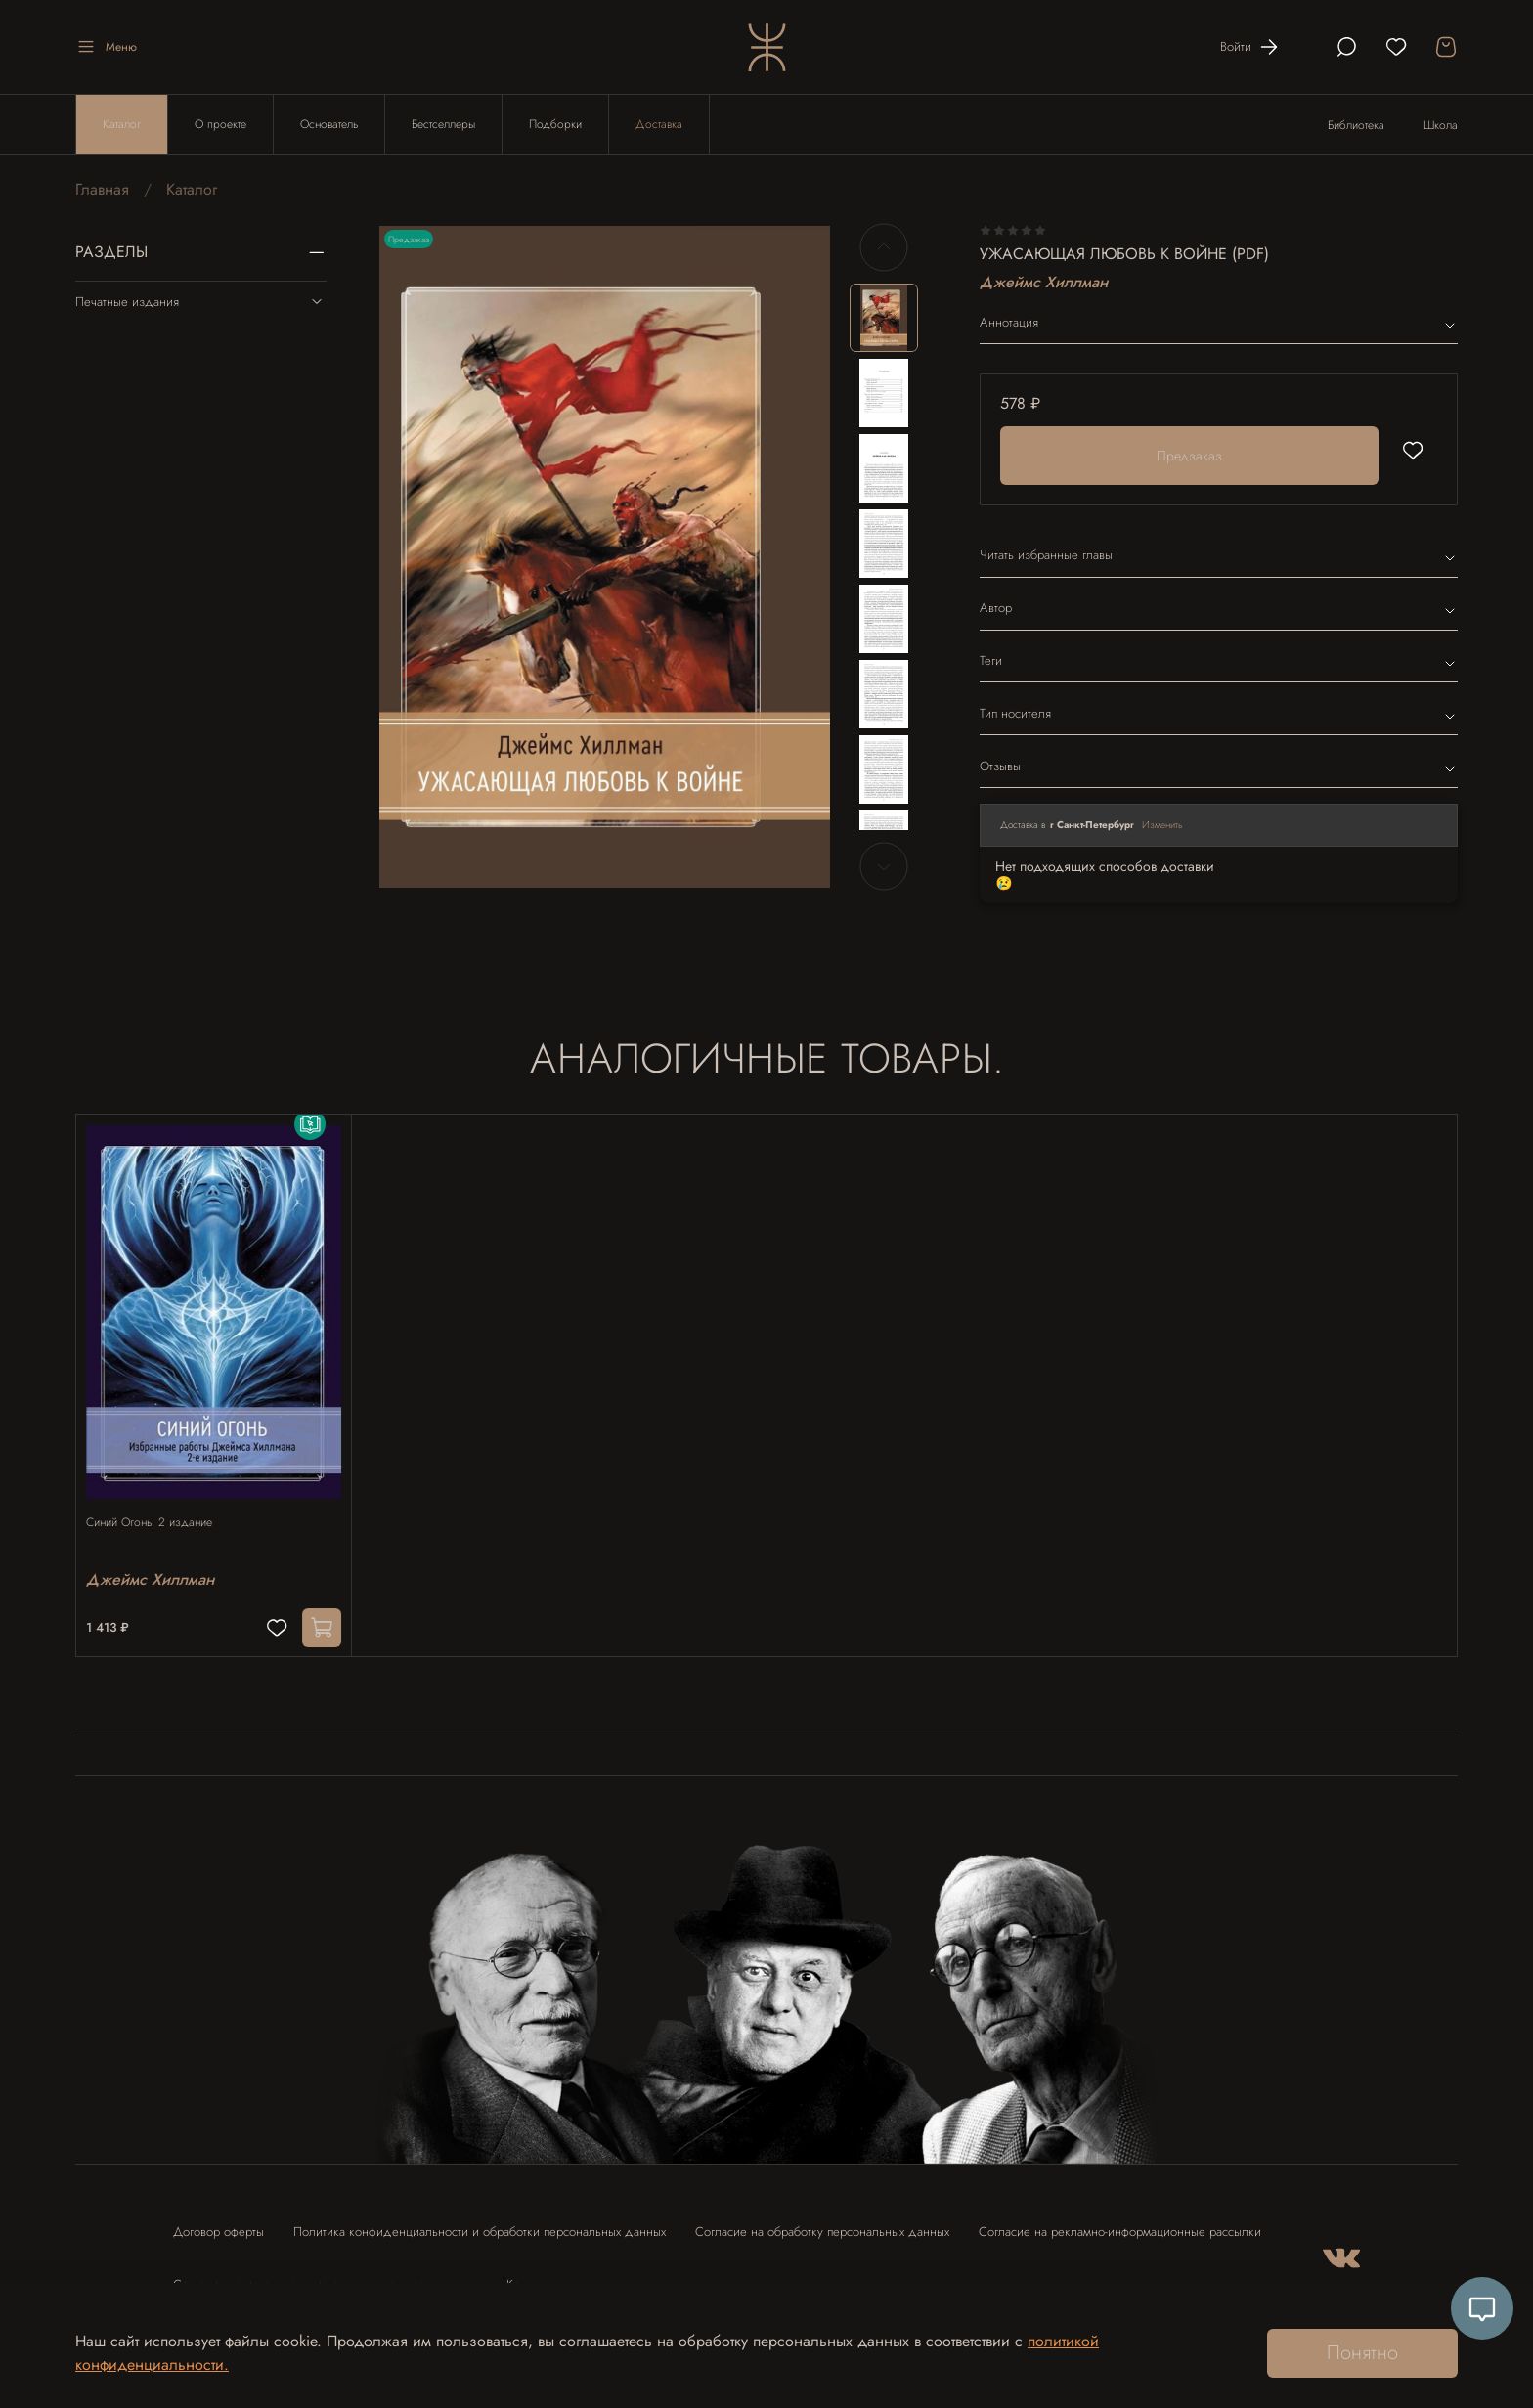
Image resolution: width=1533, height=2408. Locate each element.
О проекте (220, 124)
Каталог (122, 124)
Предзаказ (1189, 455)
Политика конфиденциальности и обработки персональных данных (479, 2222)
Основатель (329, 124)
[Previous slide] (883, 247)
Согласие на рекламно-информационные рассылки (1120, 2222)
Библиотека (1356, 125)
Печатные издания (201, 301)
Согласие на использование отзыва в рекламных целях (325, 2275)
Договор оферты (218, 2222)
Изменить (1162, 824)
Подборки (555, 124)
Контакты (530, 2275)
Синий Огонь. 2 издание (159, 1502)
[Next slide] (883, 866)
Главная (102, 189)
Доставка (658, 124)
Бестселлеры (443, 124)
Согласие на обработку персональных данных (822, 2222)
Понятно (1362, 2353)
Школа (1441, 125)
